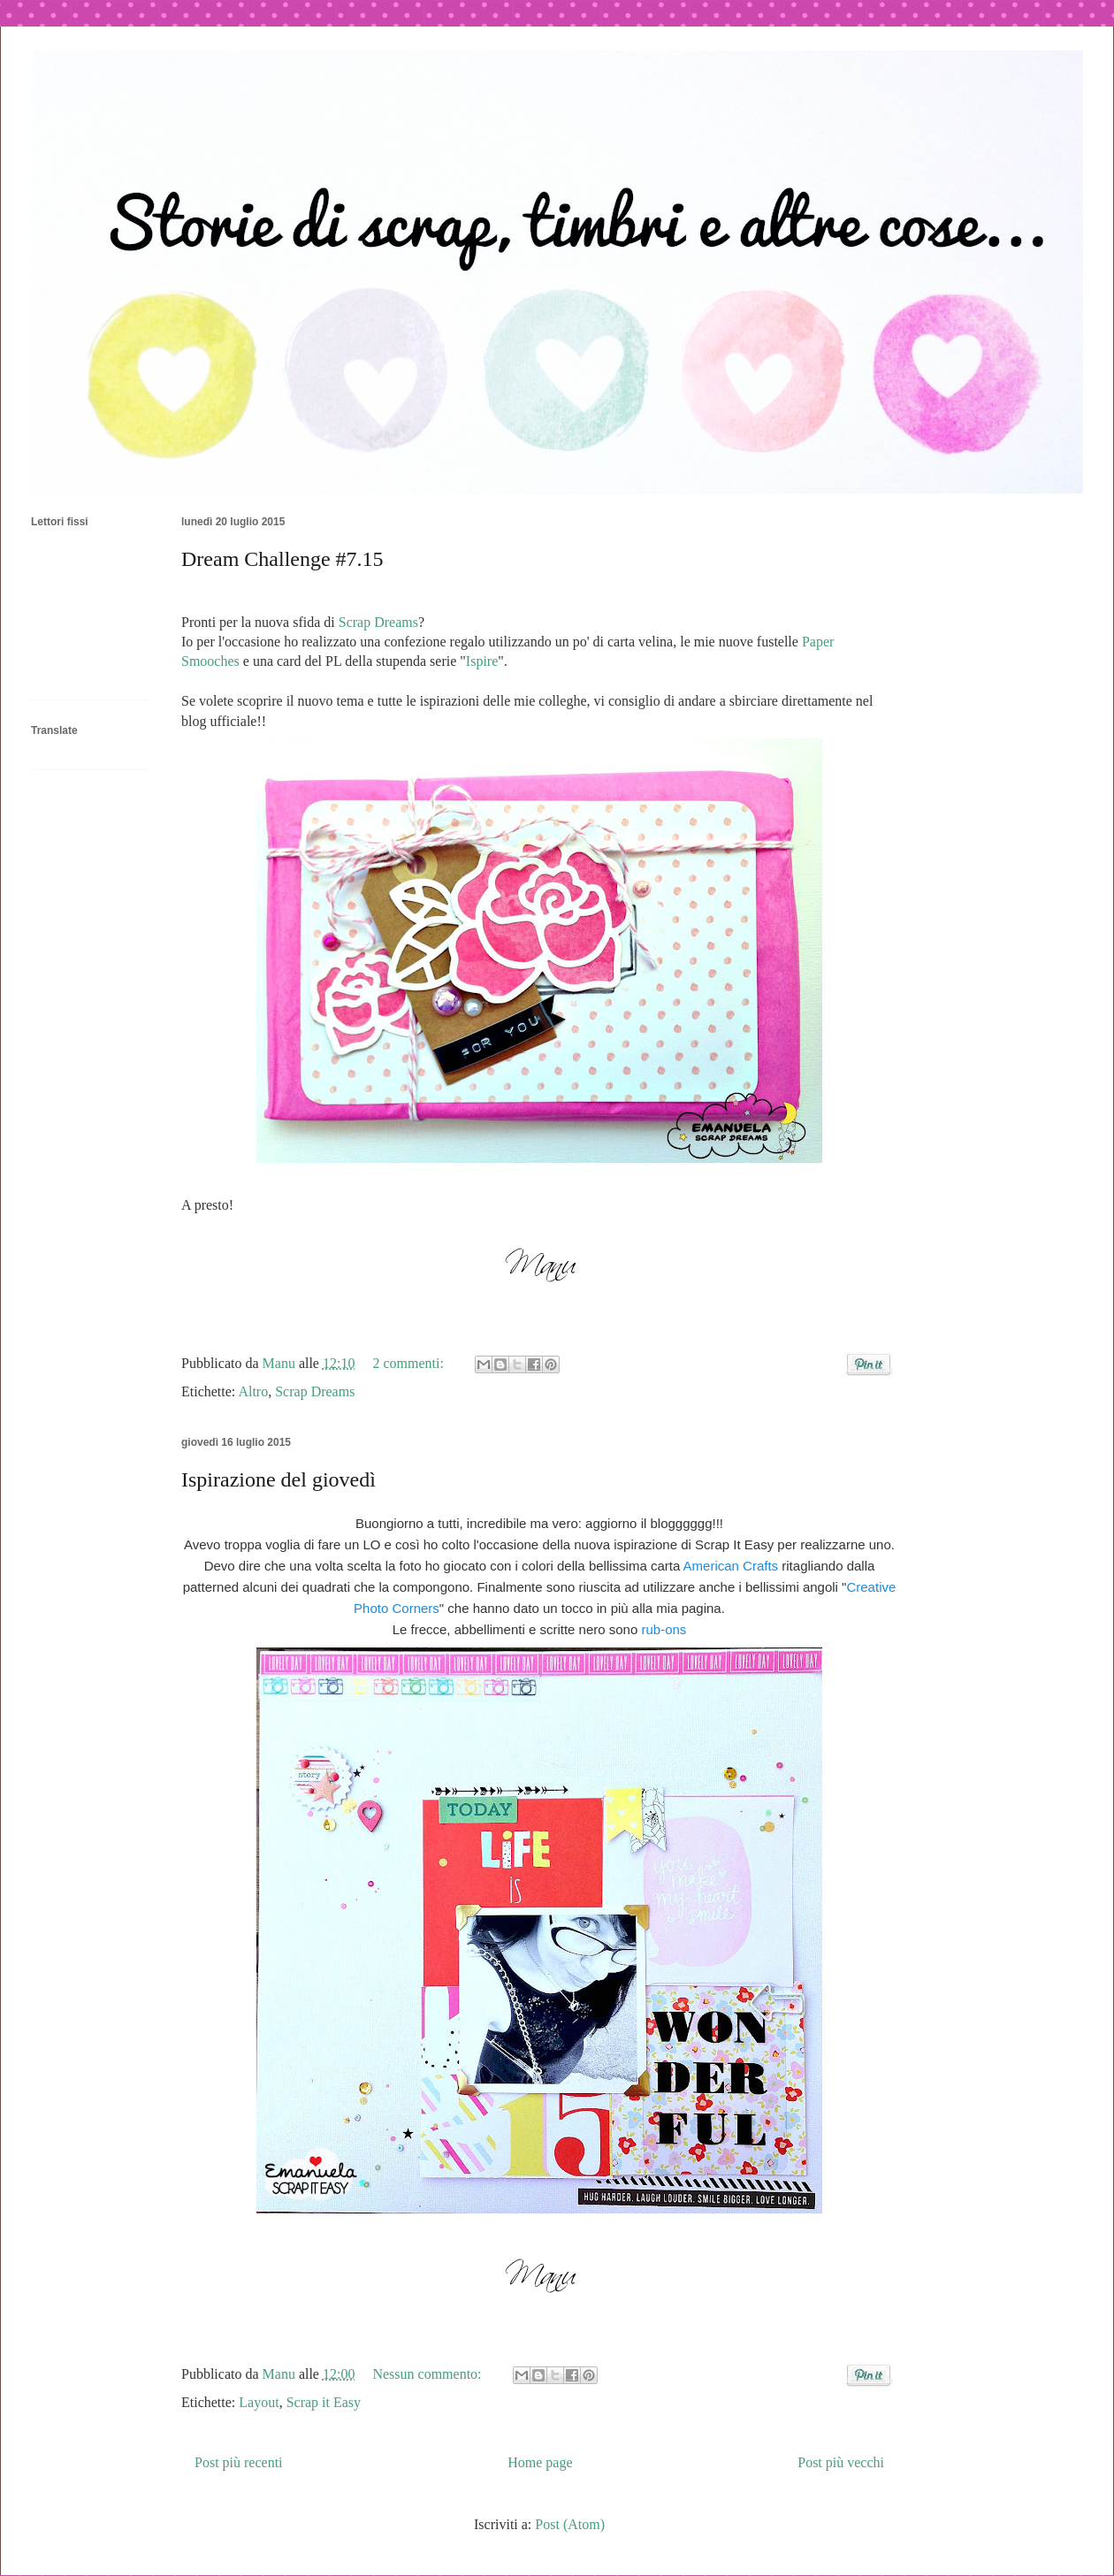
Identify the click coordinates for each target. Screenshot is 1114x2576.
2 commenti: (409, 1363)
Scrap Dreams (378, 622)
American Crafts (731, 1565)
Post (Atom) (570, 2524)
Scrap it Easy (323, 2402)
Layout (258, 2402)
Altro (253, 1391)
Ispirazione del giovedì (278, 1479)
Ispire (482, 661)
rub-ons (661, 1629)
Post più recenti (239, 2462)
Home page (539, 2462)
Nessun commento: (428, 2373)
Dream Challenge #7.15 (282, 558)
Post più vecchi (840, 2462)
